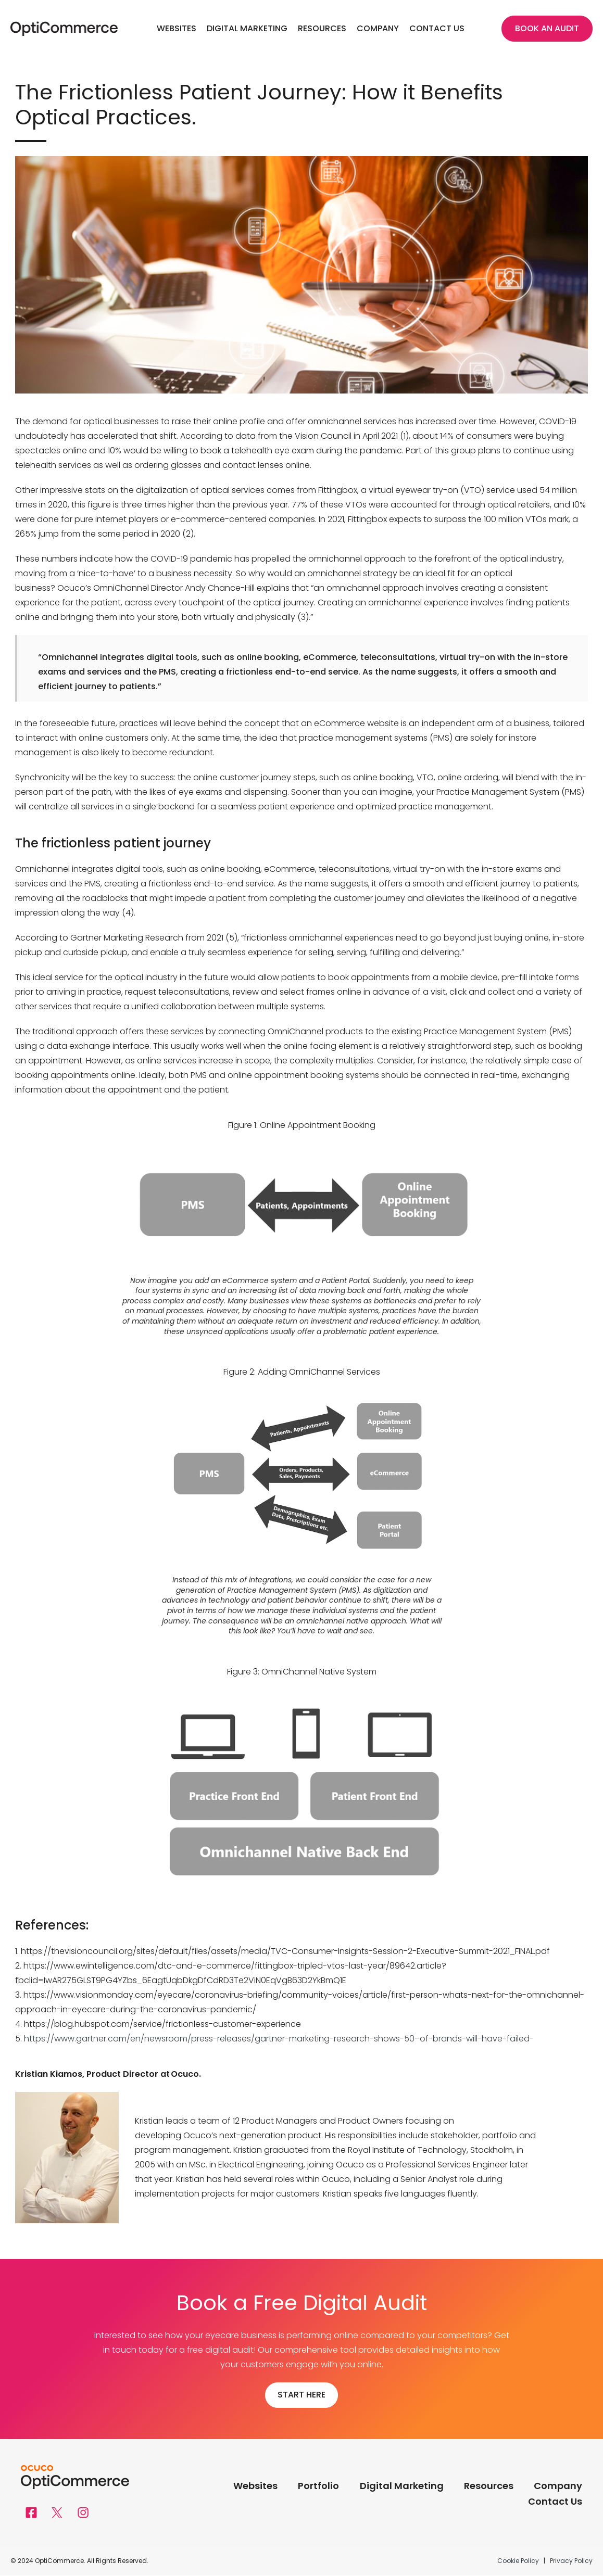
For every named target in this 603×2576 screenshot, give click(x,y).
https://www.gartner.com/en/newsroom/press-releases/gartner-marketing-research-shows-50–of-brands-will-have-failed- (279, 2039)
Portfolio (317, 2486)
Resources (322, 28)
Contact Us (436, 28)
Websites (176, 28)
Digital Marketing (247, 28)
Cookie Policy (519, 2561)
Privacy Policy (571, 2561)
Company (378, 28)
